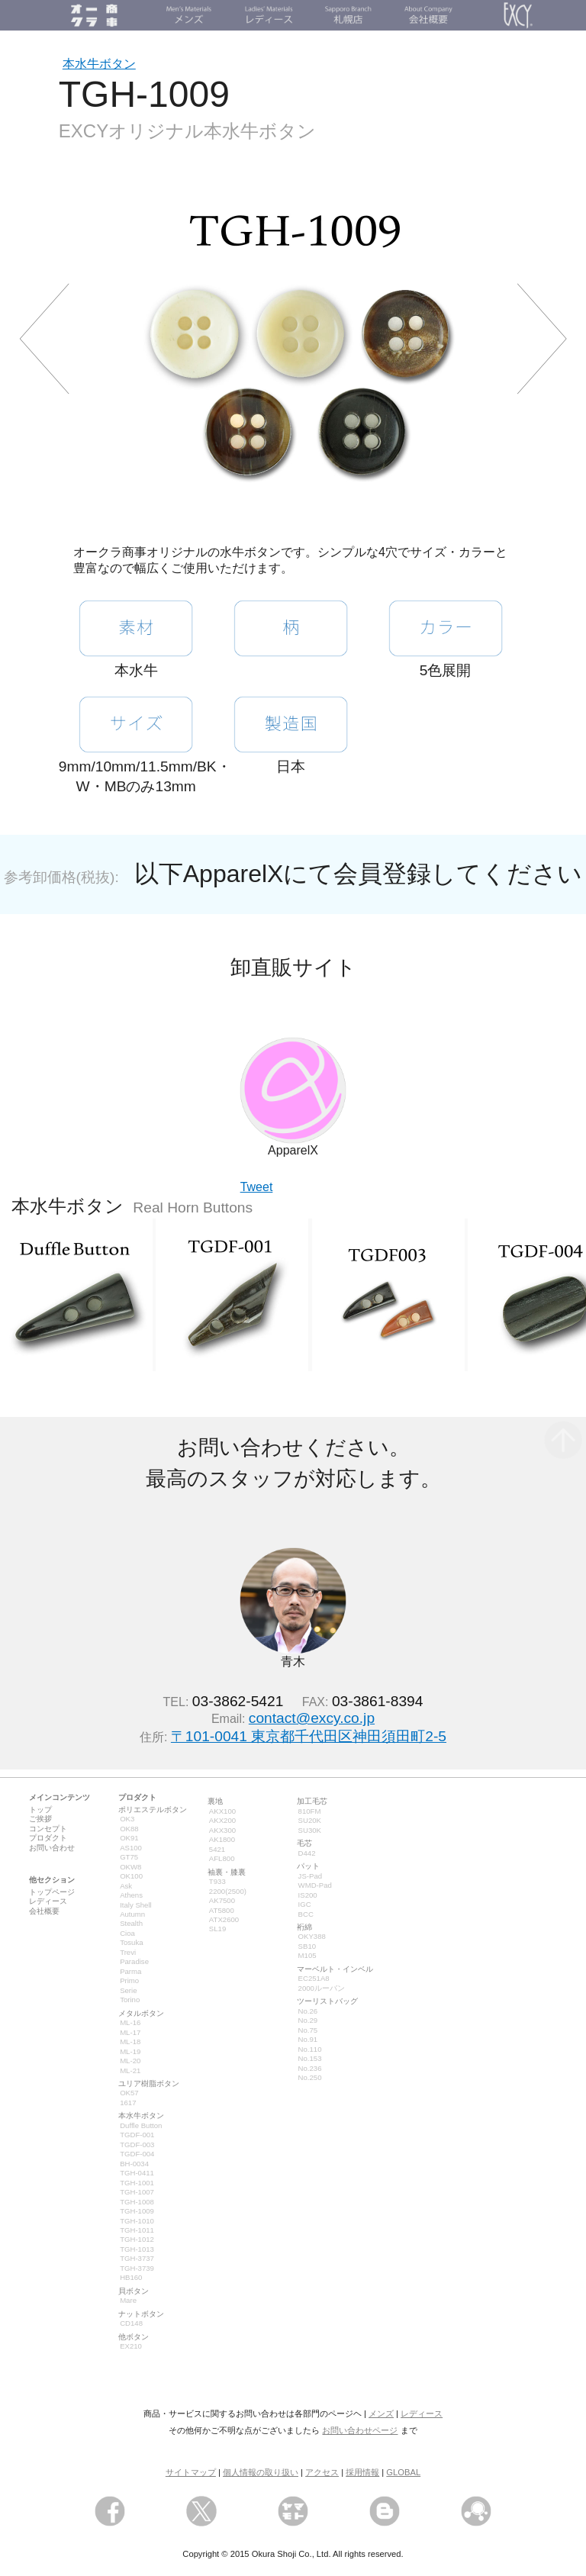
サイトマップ (191, 2472)
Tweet (256, 1186)
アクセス (322, 2472)
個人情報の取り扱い (260, 2472)
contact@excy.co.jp (312, 1718)
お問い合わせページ (360, 2430)
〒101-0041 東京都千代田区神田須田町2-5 (308, 1736)
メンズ (381, 2413)
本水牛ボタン (99, 63)
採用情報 (362, 2472)
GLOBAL (403, 2472)
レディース (422, 2413)
